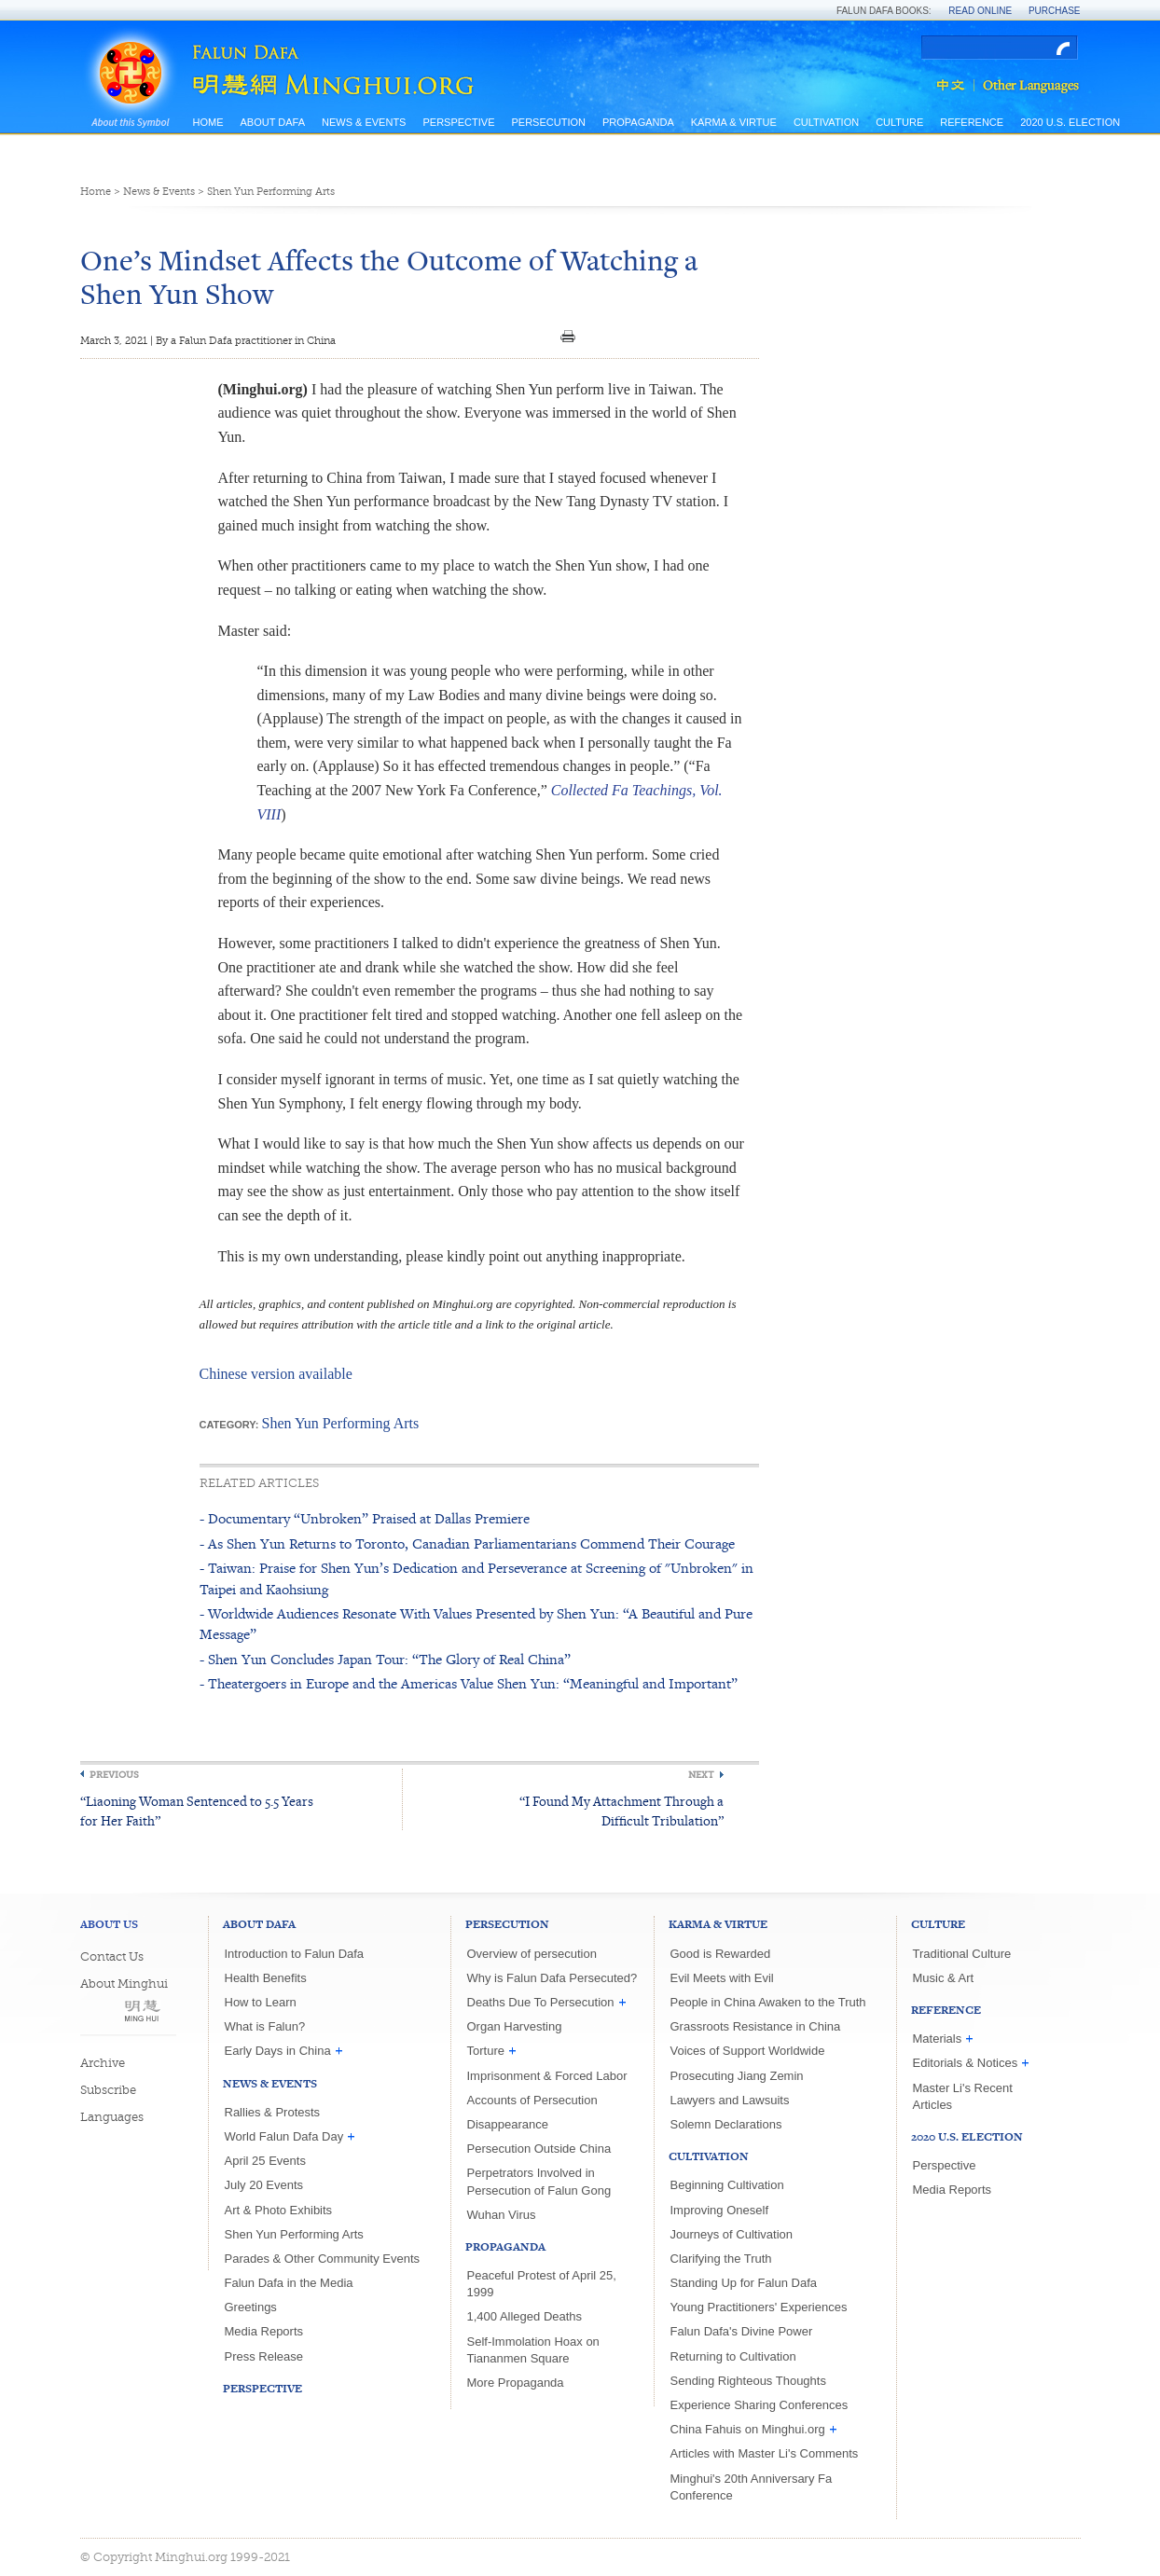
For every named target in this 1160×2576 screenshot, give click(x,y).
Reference (971, 122)
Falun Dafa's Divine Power (741, 2331)
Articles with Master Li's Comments (764, 2453)
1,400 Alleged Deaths (525, 2316)
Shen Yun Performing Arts (271, 192)
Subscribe (108, 2090)
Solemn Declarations (726, 2124)
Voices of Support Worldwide (747, 2051)
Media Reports (264, 2331)
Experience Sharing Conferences (759, 2405)
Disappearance (507, 2124)
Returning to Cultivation (733, 2356)
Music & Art (943, 1978)
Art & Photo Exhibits (279, 2210)
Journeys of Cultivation (732, 2234)
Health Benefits (266, 1978)
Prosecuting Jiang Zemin (737, 2076)
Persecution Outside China (539, 2149)
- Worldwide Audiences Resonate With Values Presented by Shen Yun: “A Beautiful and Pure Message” (476, 1624)
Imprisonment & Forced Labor (547, 2076)
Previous (114, 1775)
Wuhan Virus (501, 2215)
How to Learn (261, 2002)
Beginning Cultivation (727, 2185)
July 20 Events (264, 2185)
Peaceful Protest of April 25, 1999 (541, 2283)
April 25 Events (265, 2161)
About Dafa (273, 122)
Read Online (980, 11)
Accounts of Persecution (532, 2100)
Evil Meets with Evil (722, 1978)
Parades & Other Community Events (323, 2259)
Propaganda (638, 122)
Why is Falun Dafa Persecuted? (552, 1978)
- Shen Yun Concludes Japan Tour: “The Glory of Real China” (385, 1659)
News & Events (364, 122)
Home (208, 122)
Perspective (458, 122)
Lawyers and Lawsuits (730, 2100)
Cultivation (826, 122)
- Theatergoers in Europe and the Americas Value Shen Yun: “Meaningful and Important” (469, 1683)
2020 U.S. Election (1070, 122)
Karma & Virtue (734, 122)
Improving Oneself (719, 2210)
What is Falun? (265, 2026)
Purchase (1055, 11)
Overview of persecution (532, 1954)
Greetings (251, 2307)
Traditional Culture (962, 1954)
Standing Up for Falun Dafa (744, 2283)
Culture (899, 122)
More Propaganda (515, 2383)
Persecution (548, 122)
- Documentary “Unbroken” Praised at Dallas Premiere (365, 1518)
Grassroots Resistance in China (755, 2026)
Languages (112, 2117)
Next (701, 1775)
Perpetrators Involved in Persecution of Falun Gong (539, 2181)
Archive (102, 2063)
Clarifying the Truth (721, 2259)
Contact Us (112, 1956)
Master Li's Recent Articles (963, 2096)
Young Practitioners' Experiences (759, 2307)
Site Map (217, 140)
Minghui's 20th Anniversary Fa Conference (751, 2487)
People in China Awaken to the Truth (768, 2002)
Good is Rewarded (720, 1954)
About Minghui (124, 1984)
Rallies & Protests (273, 2112)
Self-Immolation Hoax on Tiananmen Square (533, 2350)
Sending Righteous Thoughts (748, 2381)
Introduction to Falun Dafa (295, 1954)
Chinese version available (276, 1374)
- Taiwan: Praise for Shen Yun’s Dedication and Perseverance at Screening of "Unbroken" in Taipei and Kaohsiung (476, 1578)
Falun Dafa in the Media (289, 2283)
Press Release (264, 2356)
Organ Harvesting (514, 2026)
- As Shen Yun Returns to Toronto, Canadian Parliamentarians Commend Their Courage (467, 1543)
